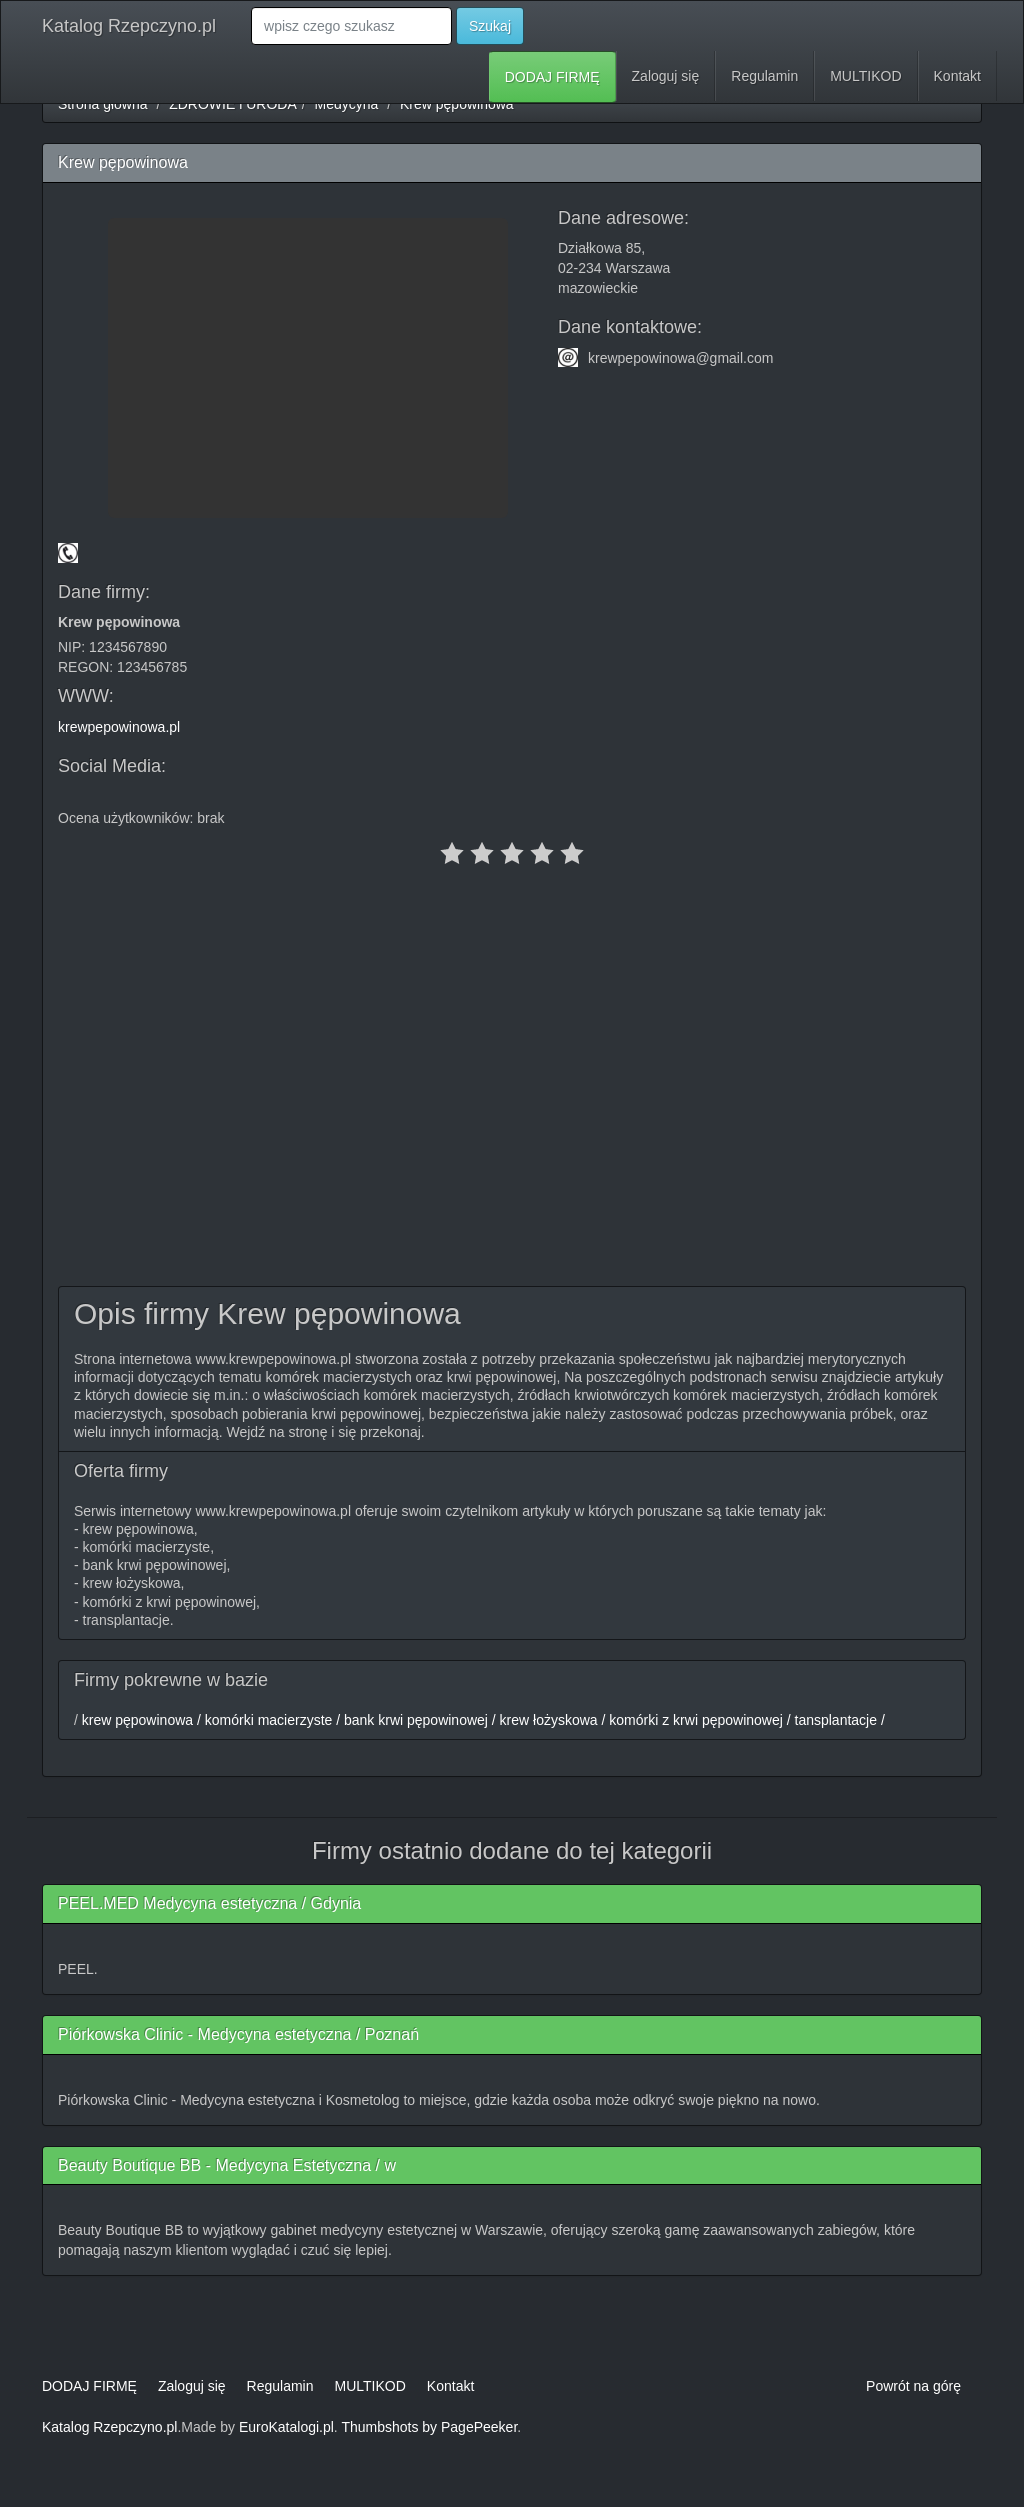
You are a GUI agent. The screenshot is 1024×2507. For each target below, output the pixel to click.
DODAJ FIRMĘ (552, 77)
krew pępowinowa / (139, 1720)
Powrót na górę (913, 2386)
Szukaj (490, 26)
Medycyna (347, 104)
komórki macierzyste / (270, 1720)
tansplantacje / (838, 1720)
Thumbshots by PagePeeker (429, 2427)
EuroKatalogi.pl (286, 2427)
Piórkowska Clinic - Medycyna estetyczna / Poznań (238, 2034)
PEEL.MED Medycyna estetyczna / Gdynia (209, 1903)
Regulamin (764, 76)
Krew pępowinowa (457, 104)
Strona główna (103, 104)
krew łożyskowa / (551, 1720)
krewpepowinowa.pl (119, 727)
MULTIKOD (865, 76)
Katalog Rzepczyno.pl (129, 26)
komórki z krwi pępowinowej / (697, 1720)
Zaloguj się (666, 76)
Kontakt (957, 76)
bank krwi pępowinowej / (418, 1720)
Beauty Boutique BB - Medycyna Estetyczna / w (227, 2165)
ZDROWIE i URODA (233, 104)
